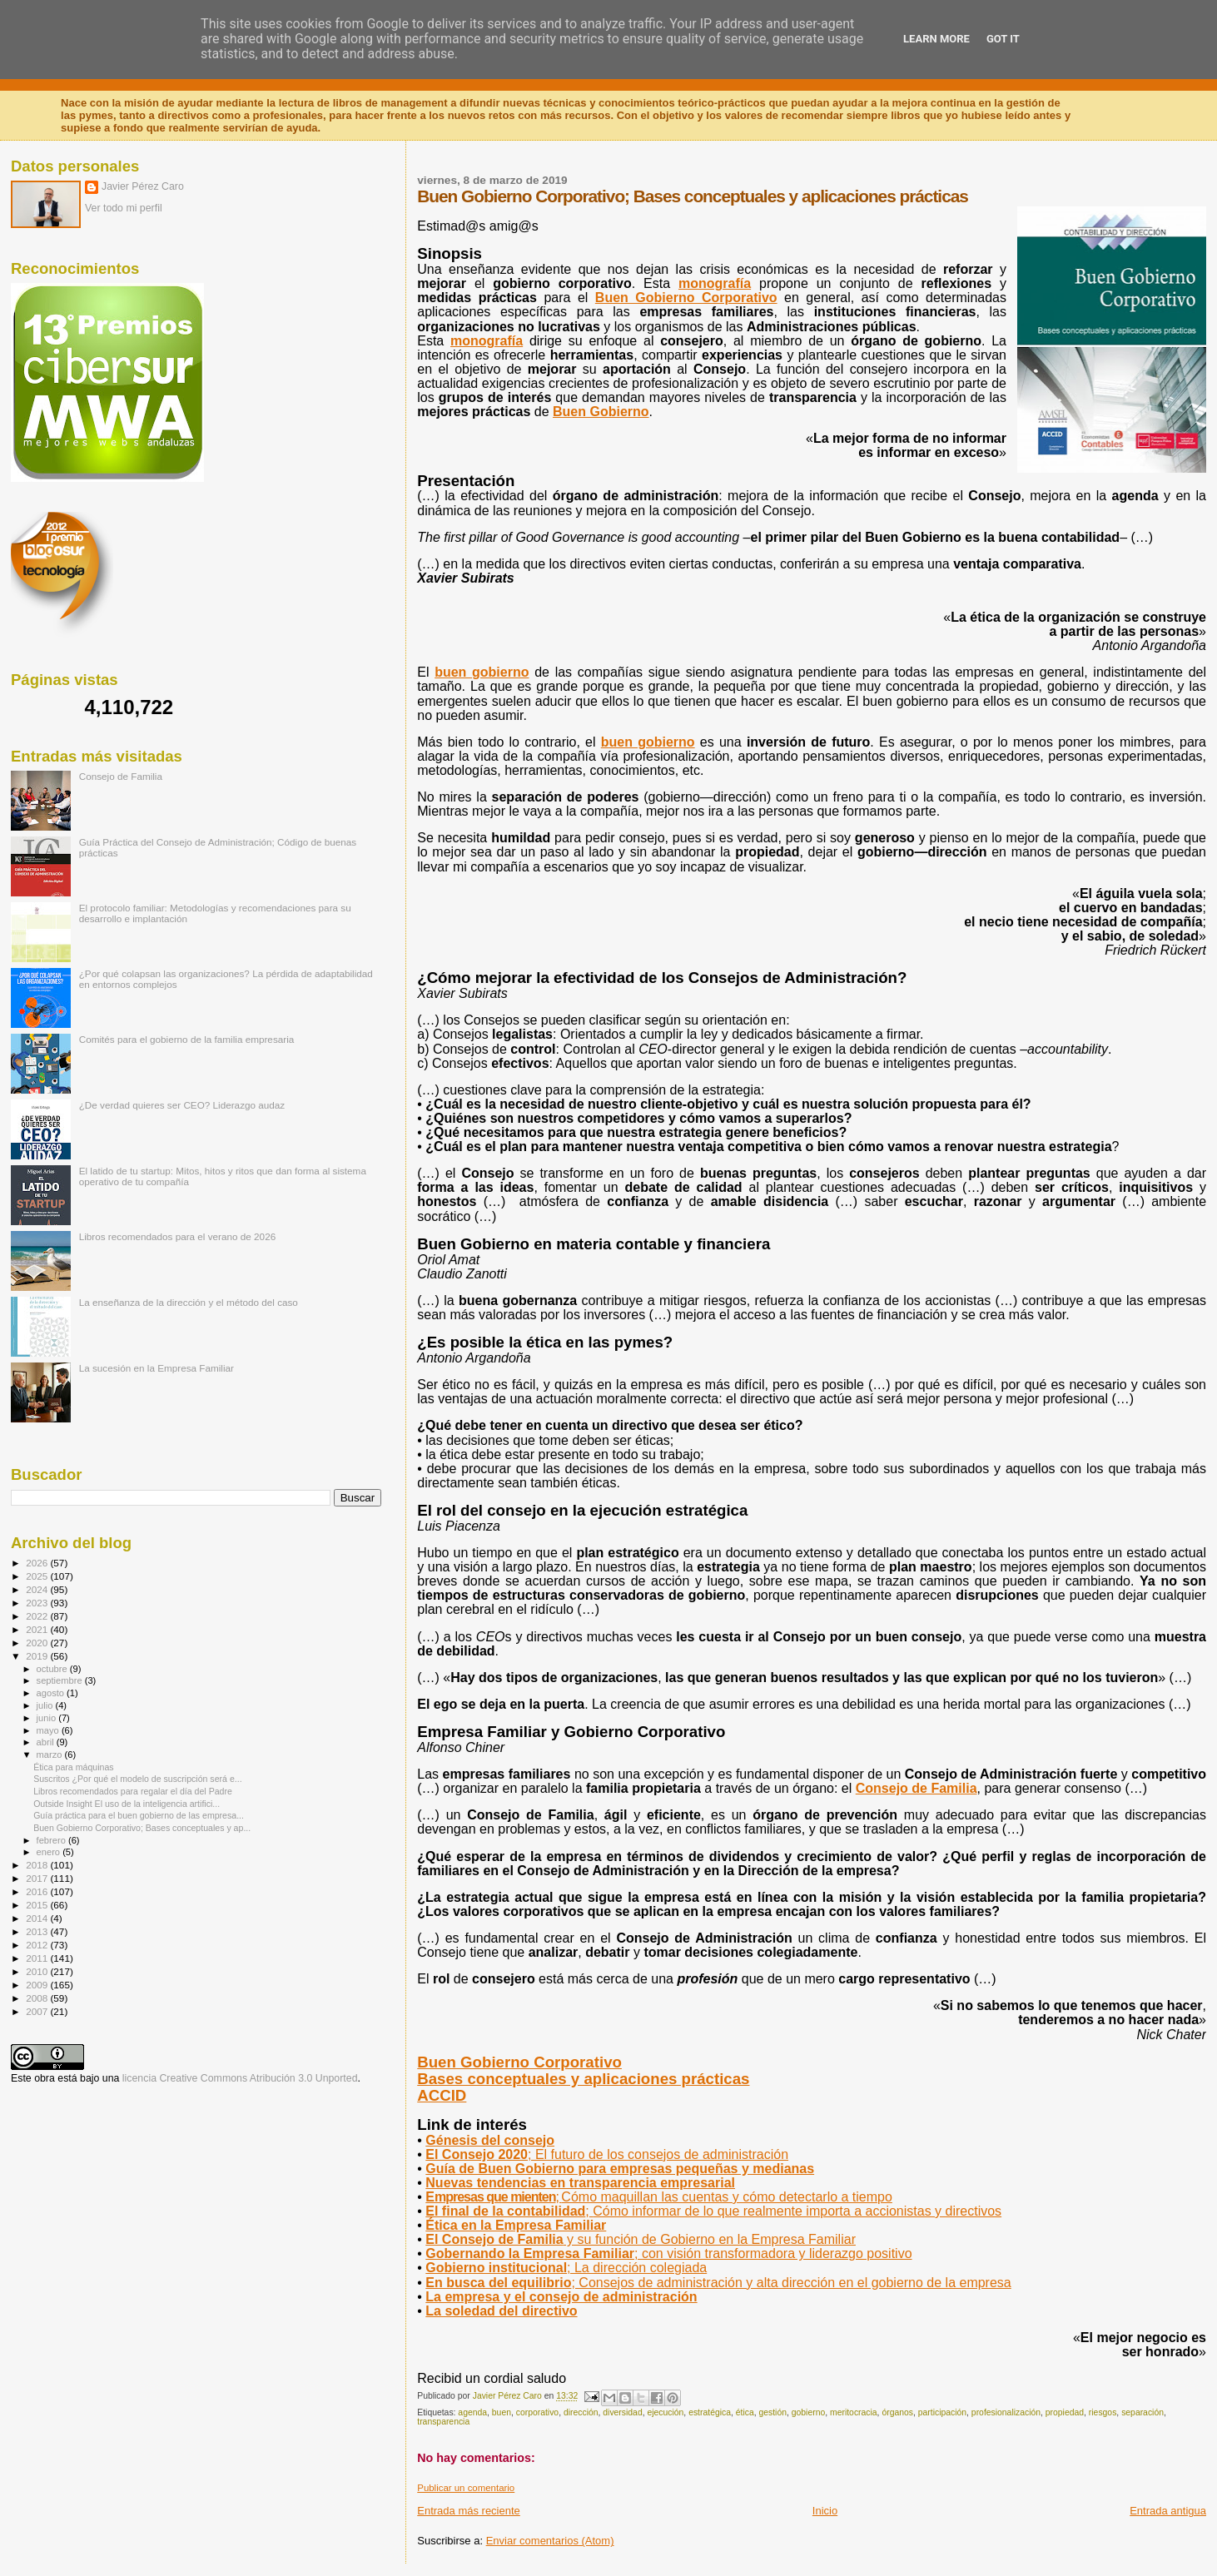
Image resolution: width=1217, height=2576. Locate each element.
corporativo (537, 2412)
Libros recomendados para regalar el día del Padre (132, 1791)
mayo (49, 1730)
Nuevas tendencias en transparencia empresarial (580, 2183)
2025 (38, 1576)
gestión (772, 2412)
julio (46, 1705)
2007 (38, 2011)
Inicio (824, 2510)
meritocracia (853, 2412)
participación (942, 2412)
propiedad (1065, 2412)
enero (50, 1852)
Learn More (936, 38)
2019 (38, 1655)
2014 (38, 1918)
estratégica (709, 2412)
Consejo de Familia (916, 1788)
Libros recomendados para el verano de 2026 (177, 1236)
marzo (51, 1755)
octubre (53, 1669)
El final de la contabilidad (713, 2211)
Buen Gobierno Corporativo (519, 2062)
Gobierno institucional (566, 2268)
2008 (38, 1998)
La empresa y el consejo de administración (561, 2297)
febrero (52, 1840)
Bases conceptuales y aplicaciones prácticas (583, 2078)
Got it (1003, 38)
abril (47, 1742)
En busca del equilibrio (718, 2283)
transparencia (443, 2421)
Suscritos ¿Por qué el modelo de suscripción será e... (137, 1779)
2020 (38, 1642)
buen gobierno (482, 672)
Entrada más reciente (468, 2510)
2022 (38, 1616)
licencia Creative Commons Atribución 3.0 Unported (240, 2078)
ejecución (665, 2412)
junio (48, 1718)
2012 (38, 1944)
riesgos (1103, 2412)
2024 (38, 1589)
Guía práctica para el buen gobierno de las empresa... (138, 1815)
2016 (38, 1891)
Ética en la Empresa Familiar (515, 2225)
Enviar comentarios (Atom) (550, 2540)
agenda (472, 2412)
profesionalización (1006, 2412)
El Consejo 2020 (606, 2154)
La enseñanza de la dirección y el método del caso (188, 1302)
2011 (38, 1958)
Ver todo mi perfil (123, 208)
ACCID (441, 2095)
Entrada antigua (1168, 2510)
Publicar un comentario (465, 2488)
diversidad (622, 2412)
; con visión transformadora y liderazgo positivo (668, 2253)
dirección (581, 2412)
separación (1142, 2412)
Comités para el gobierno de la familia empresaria (187, 1039)
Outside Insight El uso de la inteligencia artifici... (126, 1804)
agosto (52, 1693)
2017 (38, 1878)
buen (501, 2412)
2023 (38, 1602)
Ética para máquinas (73, 1767)
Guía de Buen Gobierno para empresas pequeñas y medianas (619, 2169)
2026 (38, 1562)
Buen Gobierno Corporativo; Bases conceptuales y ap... (142, 1828)
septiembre (61, 1680)
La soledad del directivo (501, 2311)
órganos (897, 2412)
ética (745, 2412)
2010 (38, 1971)
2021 (38, 1629)
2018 (38, 1864)
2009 (38, 1984)
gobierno (808, 2412)
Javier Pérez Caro (143, 186)
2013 (38, 1931)
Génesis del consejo (489, 2140)
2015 (38, 1904)
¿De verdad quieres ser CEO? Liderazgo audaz (182, 1104)
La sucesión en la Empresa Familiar (156, 1367)
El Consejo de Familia (640, 2239)
